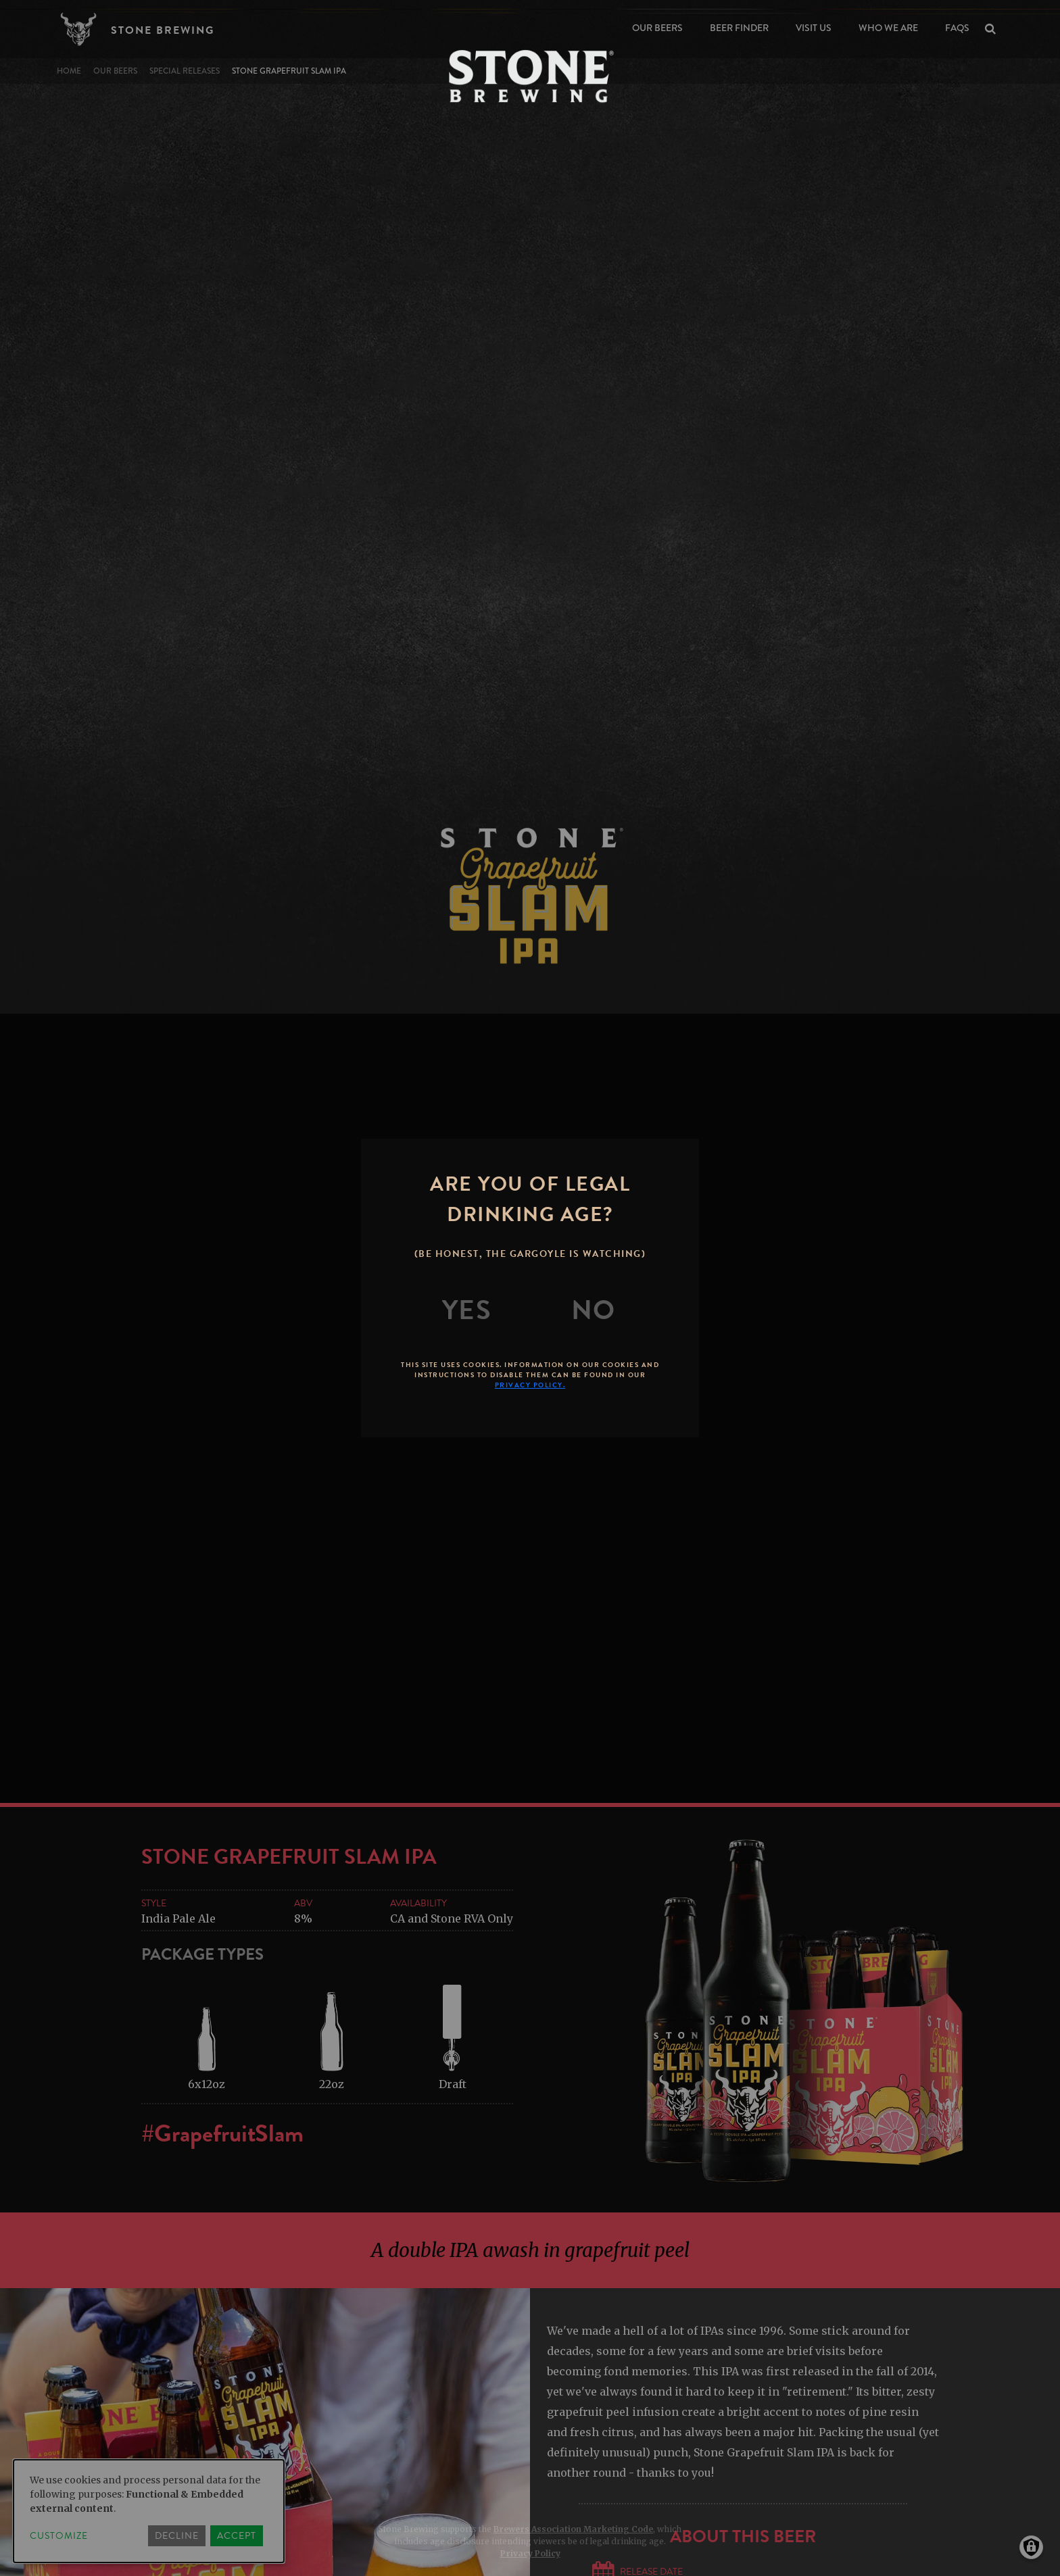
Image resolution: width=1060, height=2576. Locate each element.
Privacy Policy (530, 2553)
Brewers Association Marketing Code (573, 2529)
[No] (593, 1310)
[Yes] (467, 1310)
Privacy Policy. (530, 1385)
